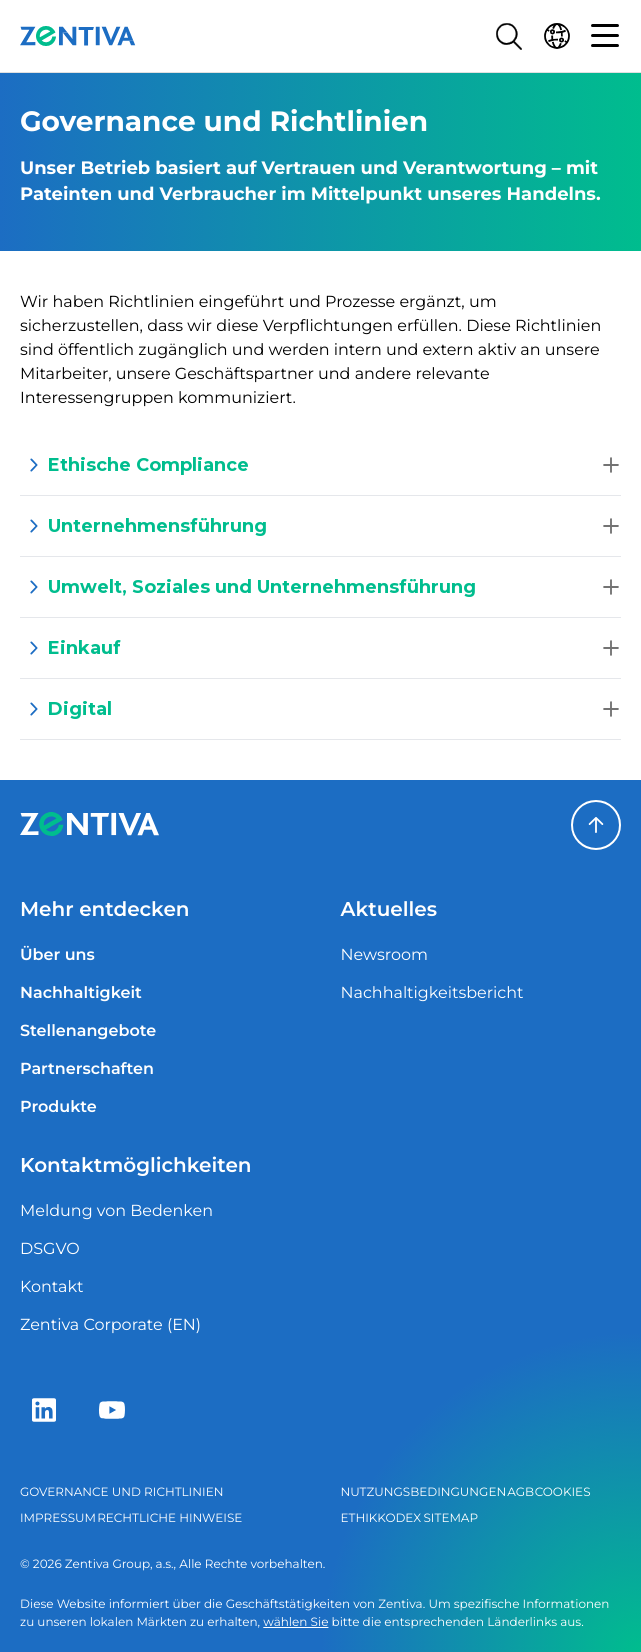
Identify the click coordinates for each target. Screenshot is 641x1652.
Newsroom (385, 955)
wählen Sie (295, 1622)
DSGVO (50, 1249)
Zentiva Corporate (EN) (110, 1325)
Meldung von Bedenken (116, 1211)
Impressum (58, 1518)
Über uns (57, 955)
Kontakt (52, 1287)
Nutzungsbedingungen (424, 1492)
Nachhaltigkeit (81, 993)
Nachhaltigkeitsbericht (432, 993)
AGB (520, 1492)
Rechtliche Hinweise (169, 1518)
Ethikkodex (381, 1518)
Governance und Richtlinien (121, 1492)
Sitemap (450, 1518)
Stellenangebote (88, 1031)
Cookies (563, 1492)
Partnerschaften (87, 1069)
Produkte (58, 1107)
